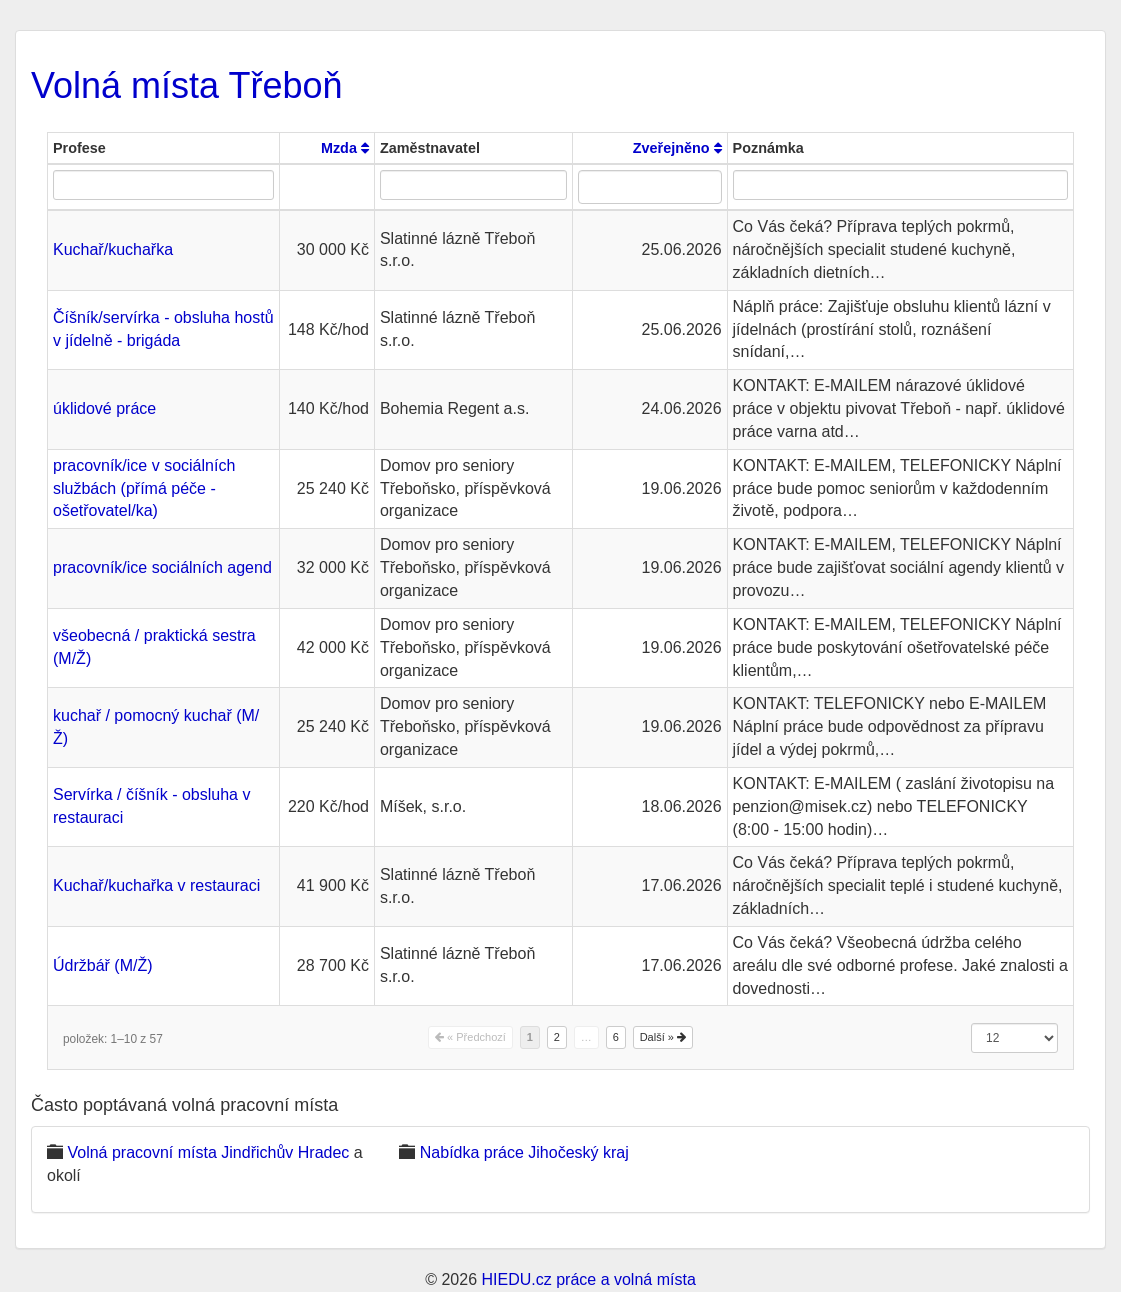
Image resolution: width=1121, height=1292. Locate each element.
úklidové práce (104, 408)
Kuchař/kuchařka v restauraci (156, 885)
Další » (663, 1037)
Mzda (345, 148)
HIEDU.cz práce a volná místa (588, 1279)
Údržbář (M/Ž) (103, 965)
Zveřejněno (677, 148)
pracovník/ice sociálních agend (162, 567)
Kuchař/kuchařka (113, 249)
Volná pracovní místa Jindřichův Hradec (208, 1152)
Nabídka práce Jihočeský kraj (524, 1152)
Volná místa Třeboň (187, 85)
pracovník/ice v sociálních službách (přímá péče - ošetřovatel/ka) (144, 488)
